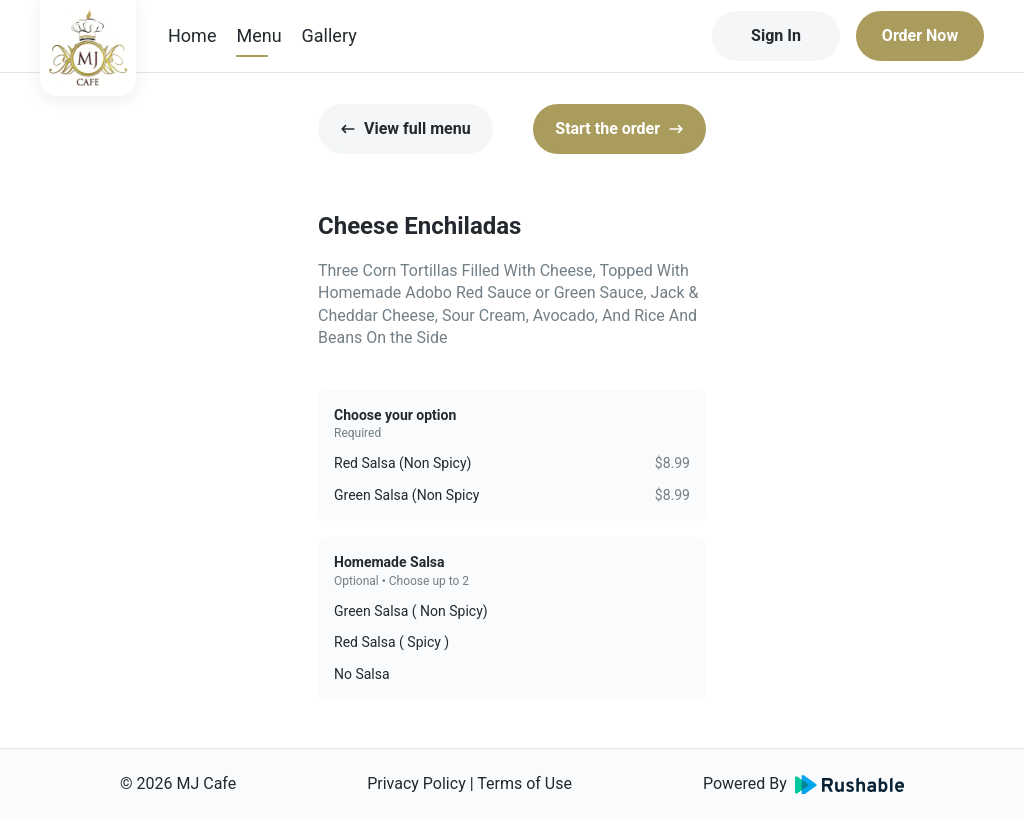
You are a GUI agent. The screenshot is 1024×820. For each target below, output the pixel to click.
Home (192, 35)
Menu (258, 35)
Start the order (619, 128)
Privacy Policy (416, 783)
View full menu (405, 128)
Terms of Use (524, 783)
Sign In (776, 35)
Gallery (329, 35)
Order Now (920, 35)
